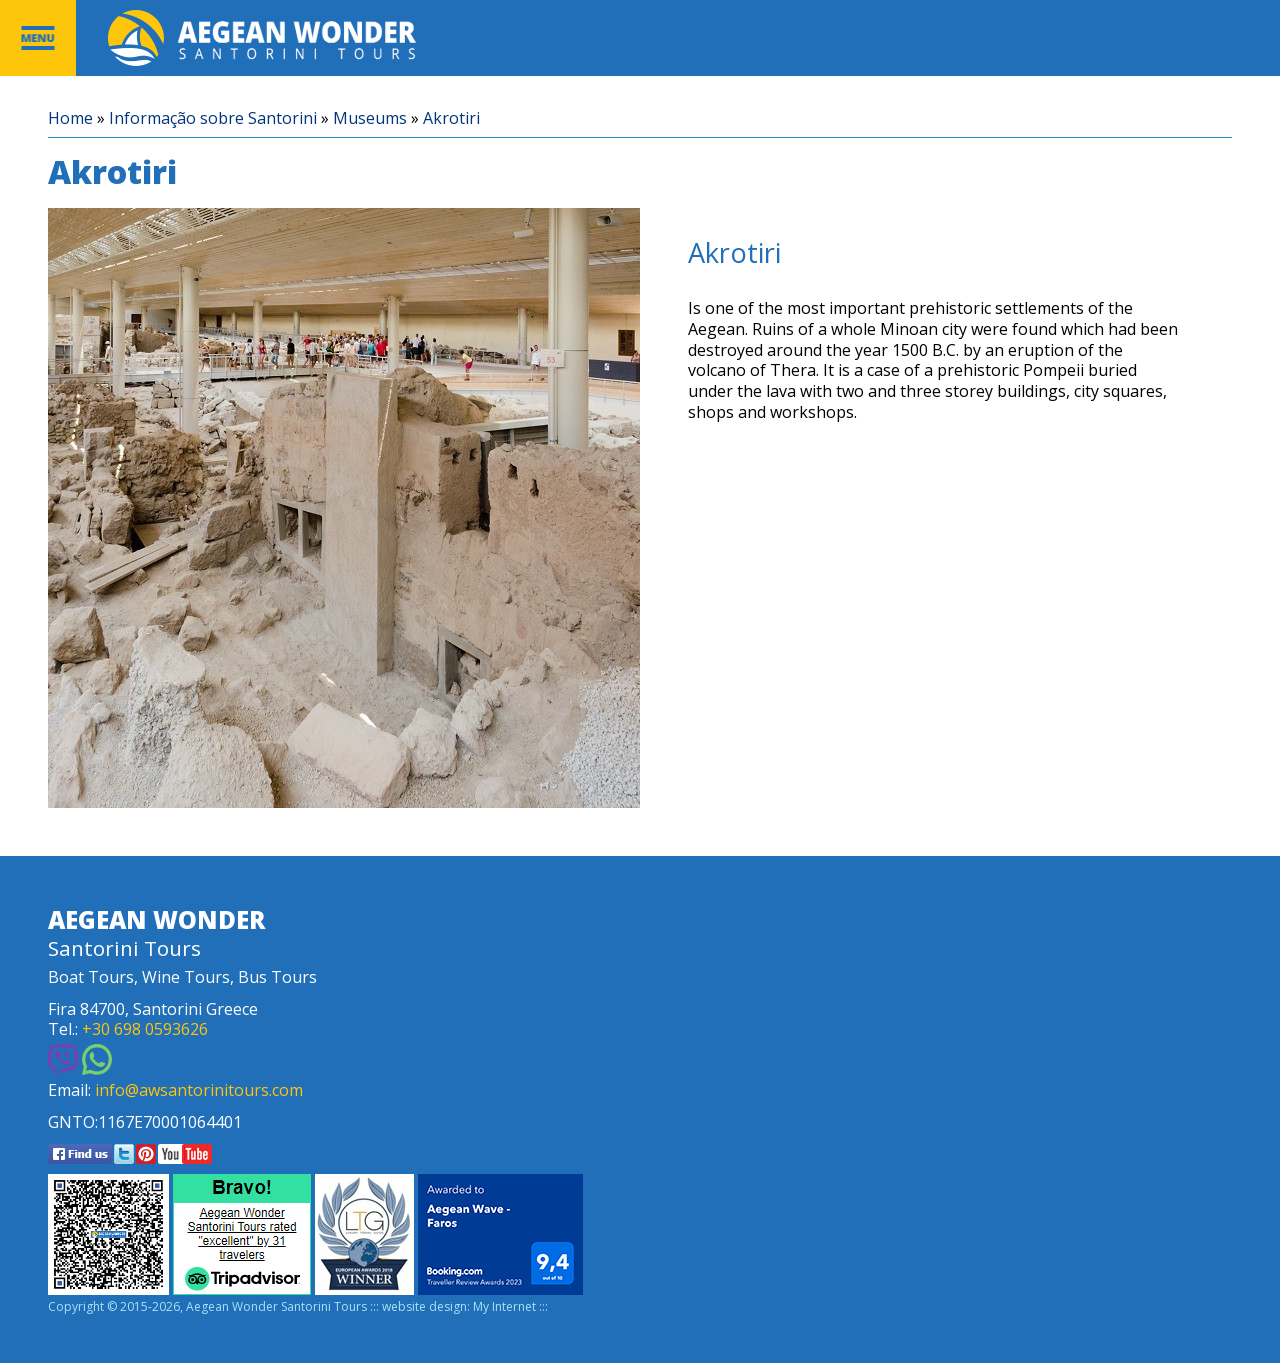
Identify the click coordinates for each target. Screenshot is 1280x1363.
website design (424, 1307)
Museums (370, 118)
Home (70, 118)
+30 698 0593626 (145, 1029)
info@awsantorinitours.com (199, 1090)
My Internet (504, 1307)
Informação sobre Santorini (213, 118)
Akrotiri (451, 118)
